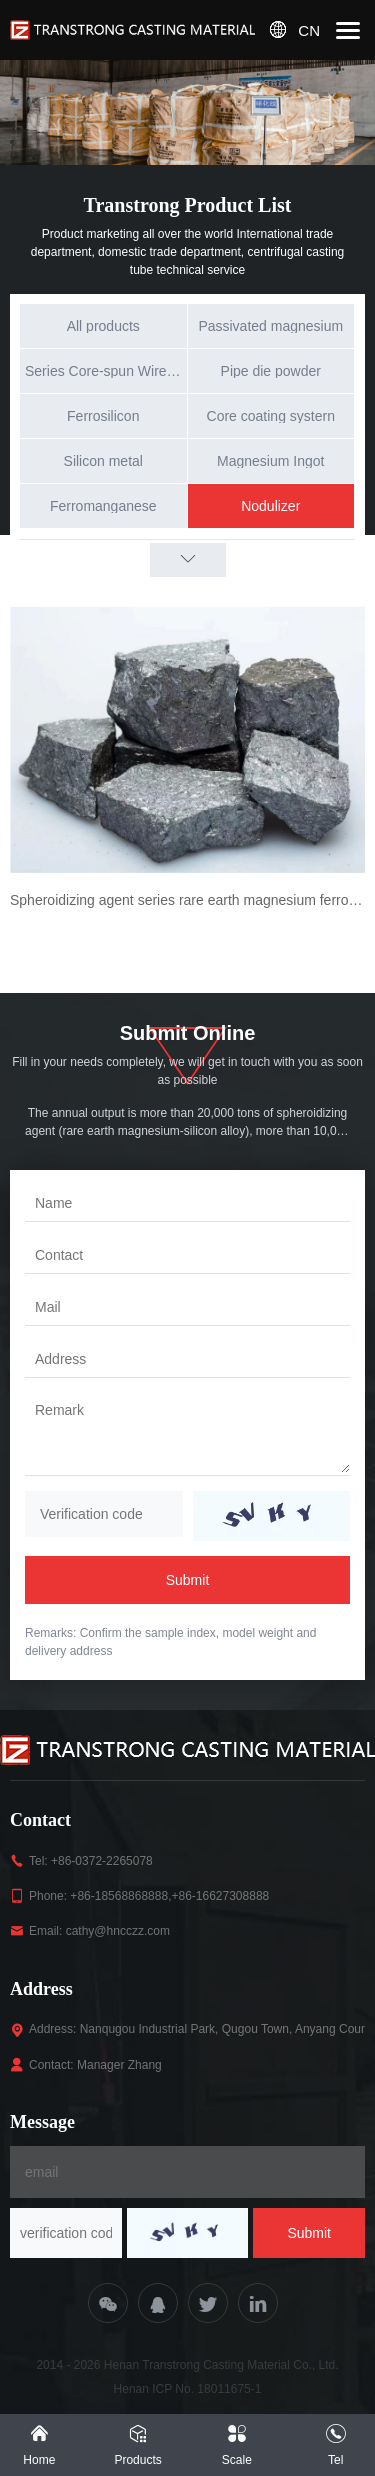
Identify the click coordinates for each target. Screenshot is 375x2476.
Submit (188, 1580)
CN (309, 30)
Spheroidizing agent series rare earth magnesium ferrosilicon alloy (187, 900)
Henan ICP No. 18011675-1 (188, 2389)
